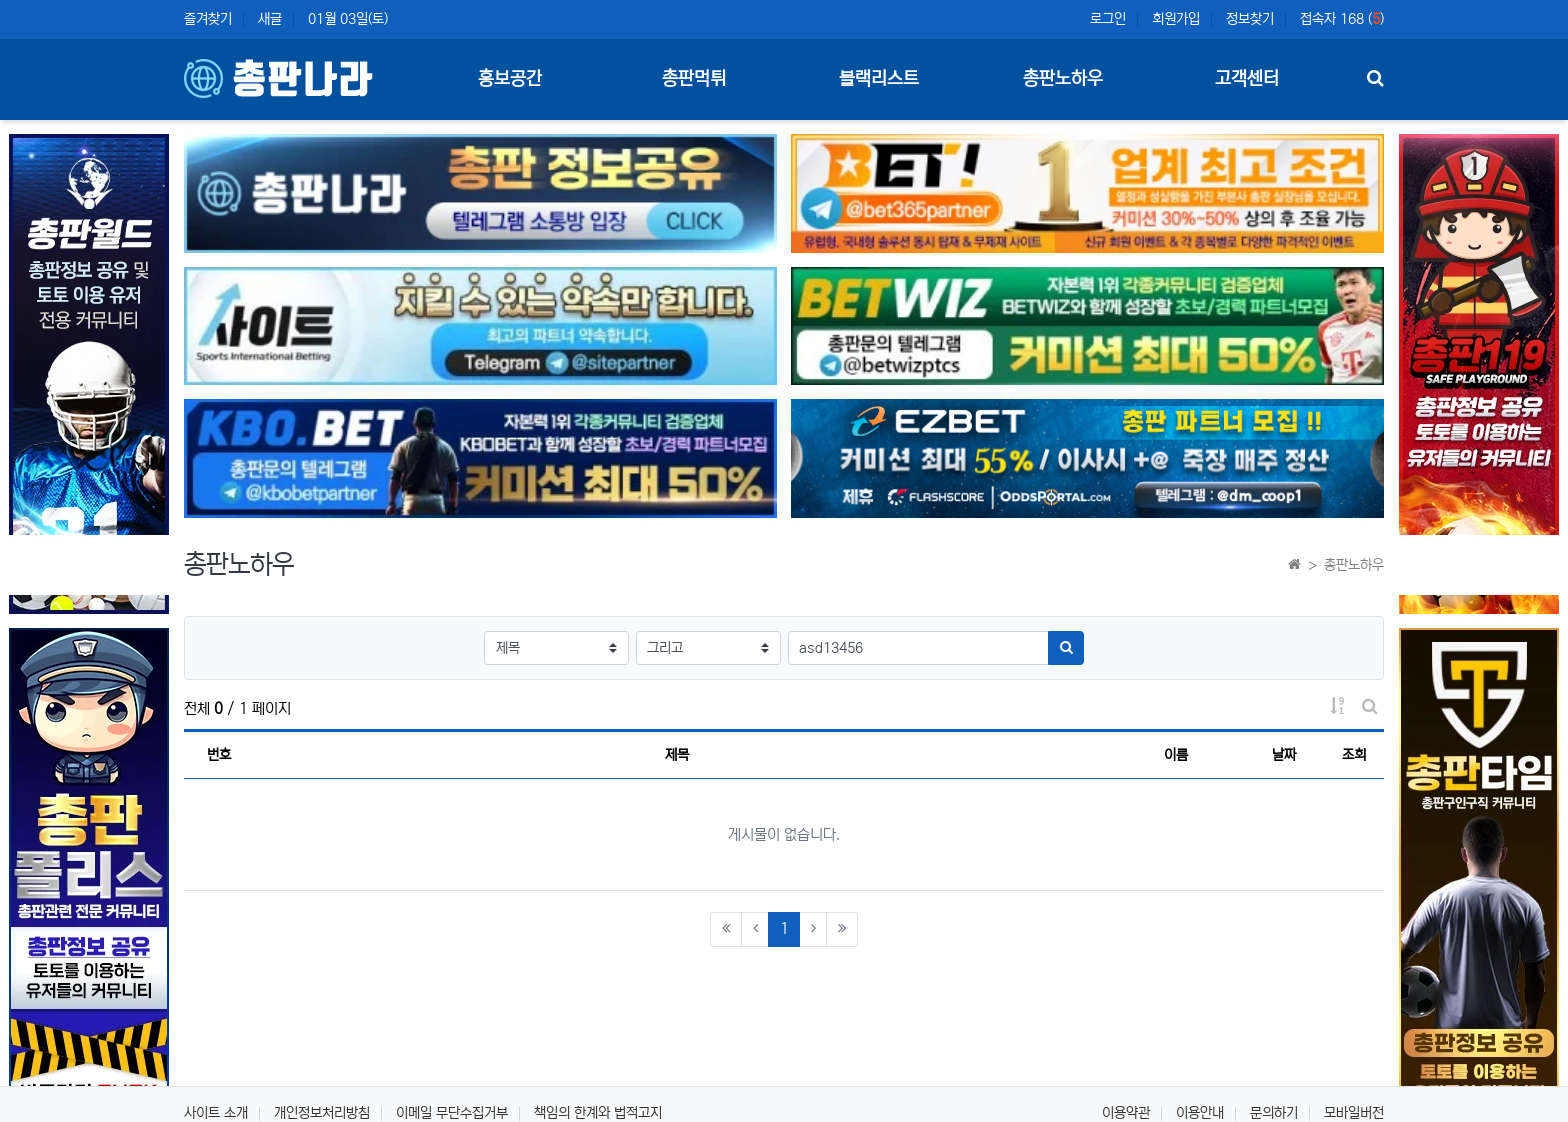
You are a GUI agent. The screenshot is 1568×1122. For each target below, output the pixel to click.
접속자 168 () (1342, 19)
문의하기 (1274, 1113)
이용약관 (1126, 1113)
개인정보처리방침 (322, 1113)
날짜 (1284, 755)
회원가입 (1176, 19)
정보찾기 (1250, 19)
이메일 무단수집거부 (452, 1113)
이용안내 (1200, 1113)
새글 (270, 19)
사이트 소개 (216, 1113)
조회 (1354, 755)
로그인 (1108, 19)
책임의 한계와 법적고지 (598, 1113)
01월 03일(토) (348, 19)
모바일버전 (1354, 1113)
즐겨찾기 (208, 19)
